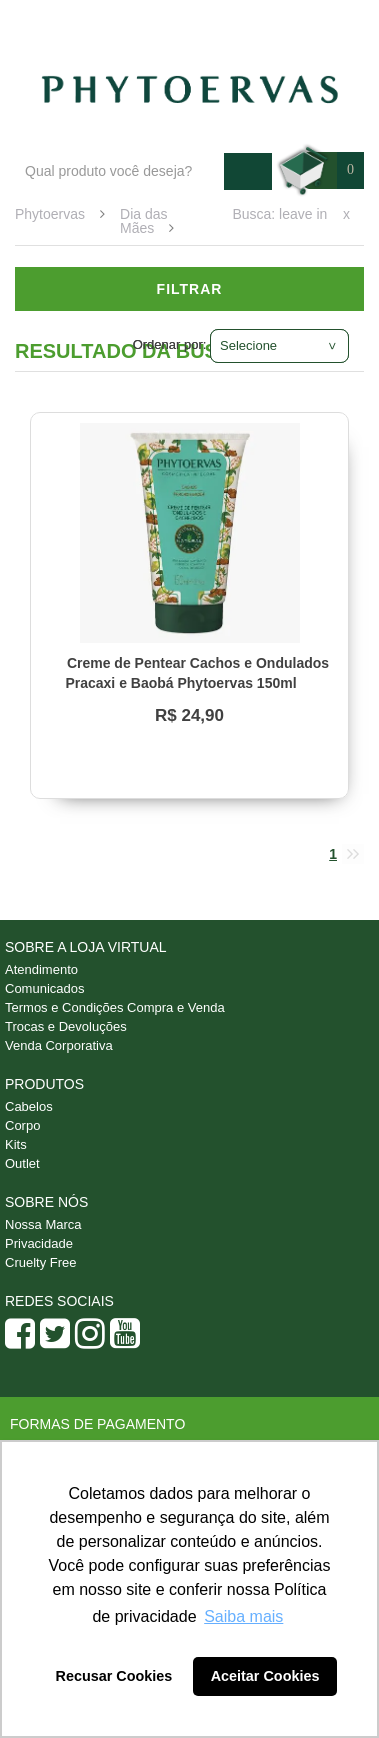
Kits (16, 1144)
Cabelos (29, 1106)
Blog (117, 21)
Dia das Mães (143, 221)
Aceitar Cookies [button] (265, 1676)
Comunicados (45, 988)
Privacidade (39, 1243)
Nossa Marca (43, 1224)
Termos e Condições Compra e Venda (115, 1007)
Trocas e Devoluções (66, 1026)
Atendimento (202, 21)
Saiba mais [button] (243, 1616)
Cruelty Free (41, 1262)
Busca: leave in (279, 214)
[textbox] (119, 171)
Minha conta (310, 21)
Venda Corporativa (59, 1045)
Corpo (22, 1125)
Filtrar (190, 289)
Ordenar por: (170, 344)
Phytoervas (50, 214)
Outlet (22, 1163)
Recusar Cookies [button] (114, 1676)
